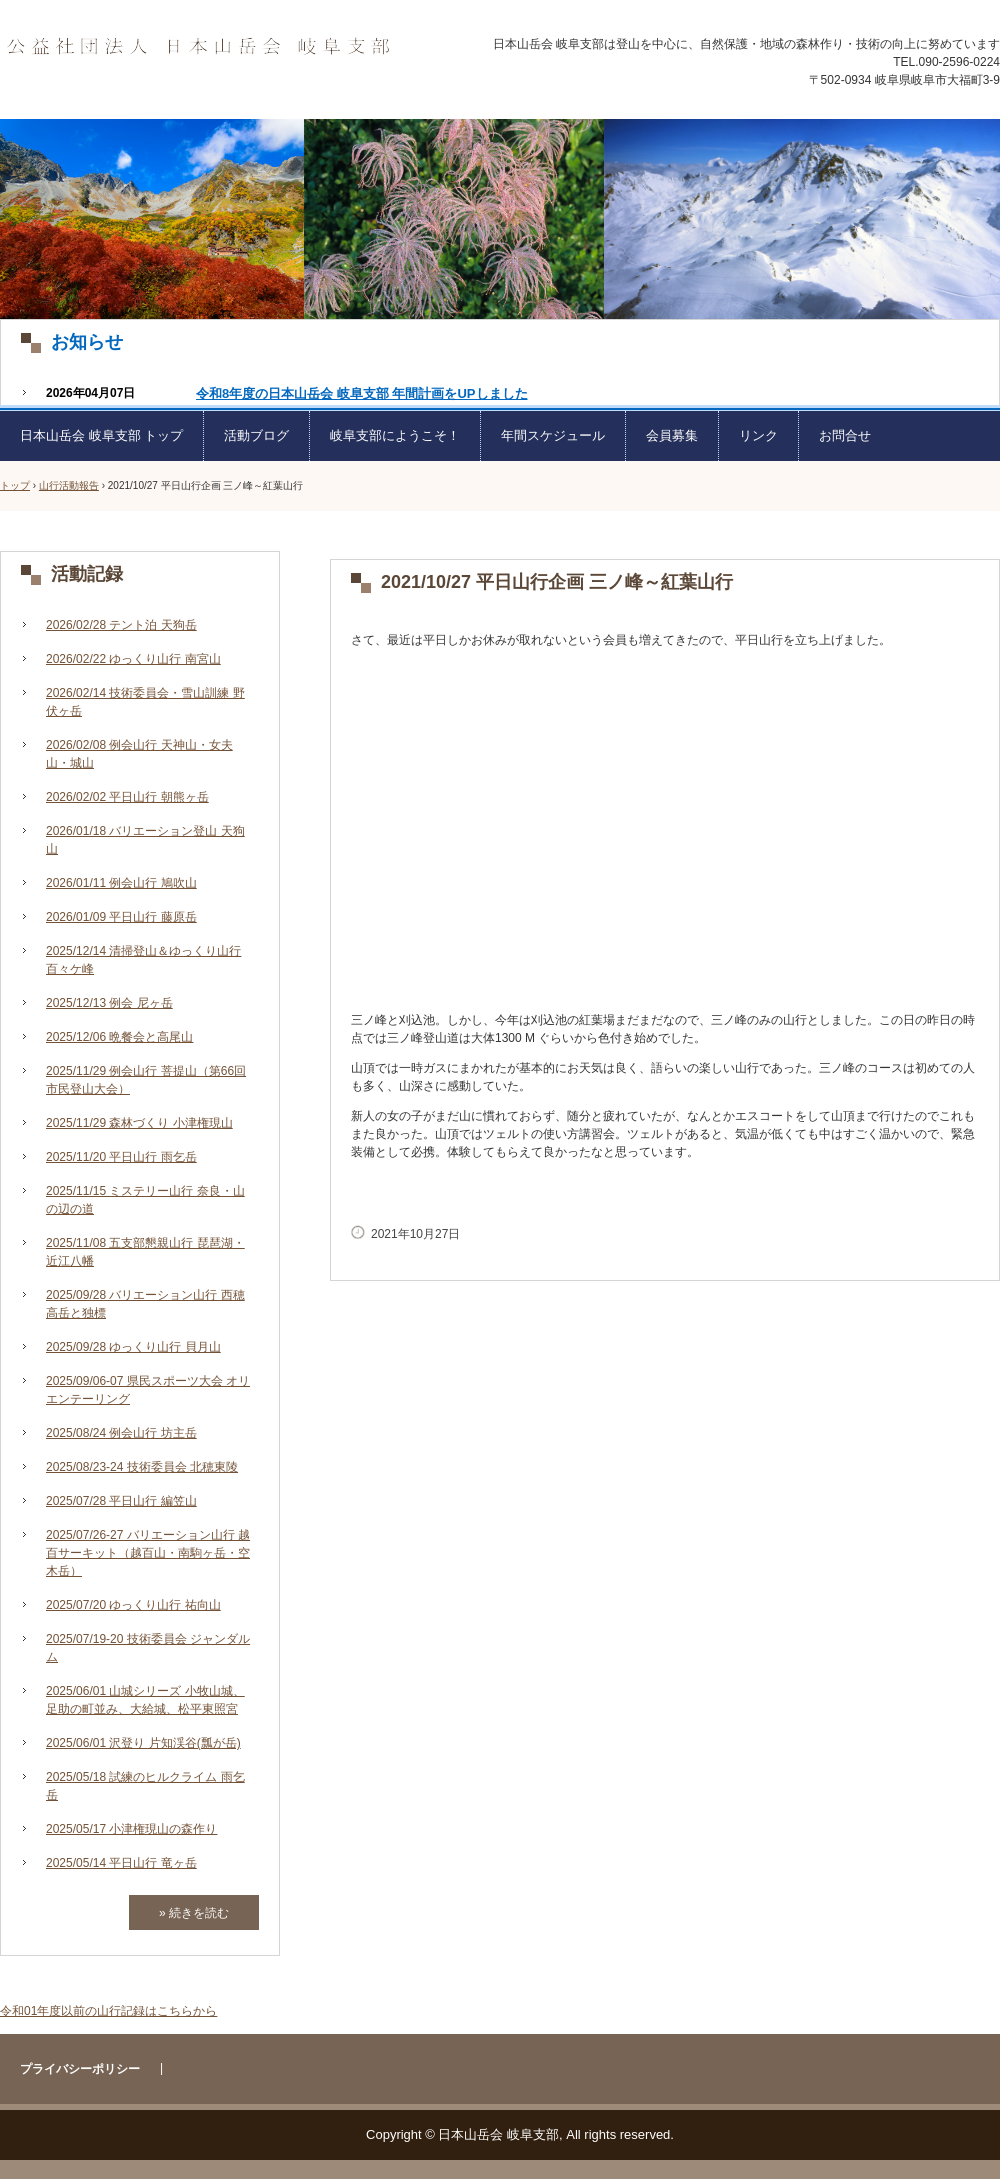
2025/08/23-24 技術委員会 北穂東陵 (142, 1467)
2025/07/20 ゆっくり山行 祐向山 (133, 1605)
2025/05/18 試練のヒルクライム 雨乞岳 (145, 1786)
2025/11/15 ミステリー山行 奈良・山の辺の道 (145, 1200)
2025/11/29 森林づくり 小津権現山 (139, 1123)
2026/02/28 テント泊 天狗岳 (121, 625)
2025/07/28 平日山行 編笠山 (121, 1501)
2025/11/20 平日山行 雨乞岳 (121, 1157)
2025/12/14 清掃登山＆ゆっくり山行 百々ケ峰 (143, 960)
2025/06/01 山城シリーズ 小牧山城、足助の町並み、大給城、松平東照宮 (145, 1700)
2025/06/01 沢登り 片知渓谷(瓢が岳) (143, 1743)
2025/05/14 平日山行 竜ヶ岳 (121, 1863)
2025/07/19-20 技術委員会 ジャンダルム (148, 1648)
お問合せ (845, 435)
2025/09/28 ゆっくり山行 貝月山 (133, 1347)
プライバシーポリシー (80, 2069)
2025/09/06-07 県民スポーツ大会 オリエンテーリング (148, 1390)
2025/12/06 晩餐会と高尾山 (119, 1037)
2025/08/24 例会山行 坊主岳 (121, 1433)
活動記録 (87, 574)
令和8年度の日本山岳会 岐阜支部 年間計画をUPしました (362, 393)
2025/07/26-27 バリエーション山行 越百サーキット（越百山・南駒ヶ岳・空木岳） (148, 1553)
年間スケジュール (553, 435)
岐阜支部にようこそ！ (395, 435)
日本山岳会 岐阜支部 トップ (101, 435)
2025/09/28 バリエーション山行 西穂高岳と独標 (145, 1304)
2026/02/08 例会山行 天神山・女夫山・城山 (139, 754)
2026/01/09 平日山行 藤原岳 (121, 917)
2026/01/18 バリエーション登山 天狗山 (145, 840)
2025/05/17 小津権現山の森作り (131, 1829)
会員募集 (672, 435)
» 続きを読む (194, 1913)
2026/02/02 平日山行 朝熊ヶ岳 (127, 797)
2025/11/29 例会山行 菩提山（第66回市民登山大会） (146, 1080)
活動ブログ (256, 435)
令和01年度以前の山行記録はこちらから (108, 2011)
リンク (758, 435)
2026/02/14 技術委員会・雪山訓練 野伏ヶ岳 (145, 702)
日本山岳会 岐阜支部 (197, 47)
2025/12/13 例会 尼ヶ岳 (109, 1003)
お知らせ (87, 342)
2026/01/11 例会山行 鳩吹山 (121, 883)
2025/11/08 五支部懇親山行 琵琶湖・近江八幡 (145, 1252)
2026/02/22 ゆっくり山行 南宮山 (133, 659)
